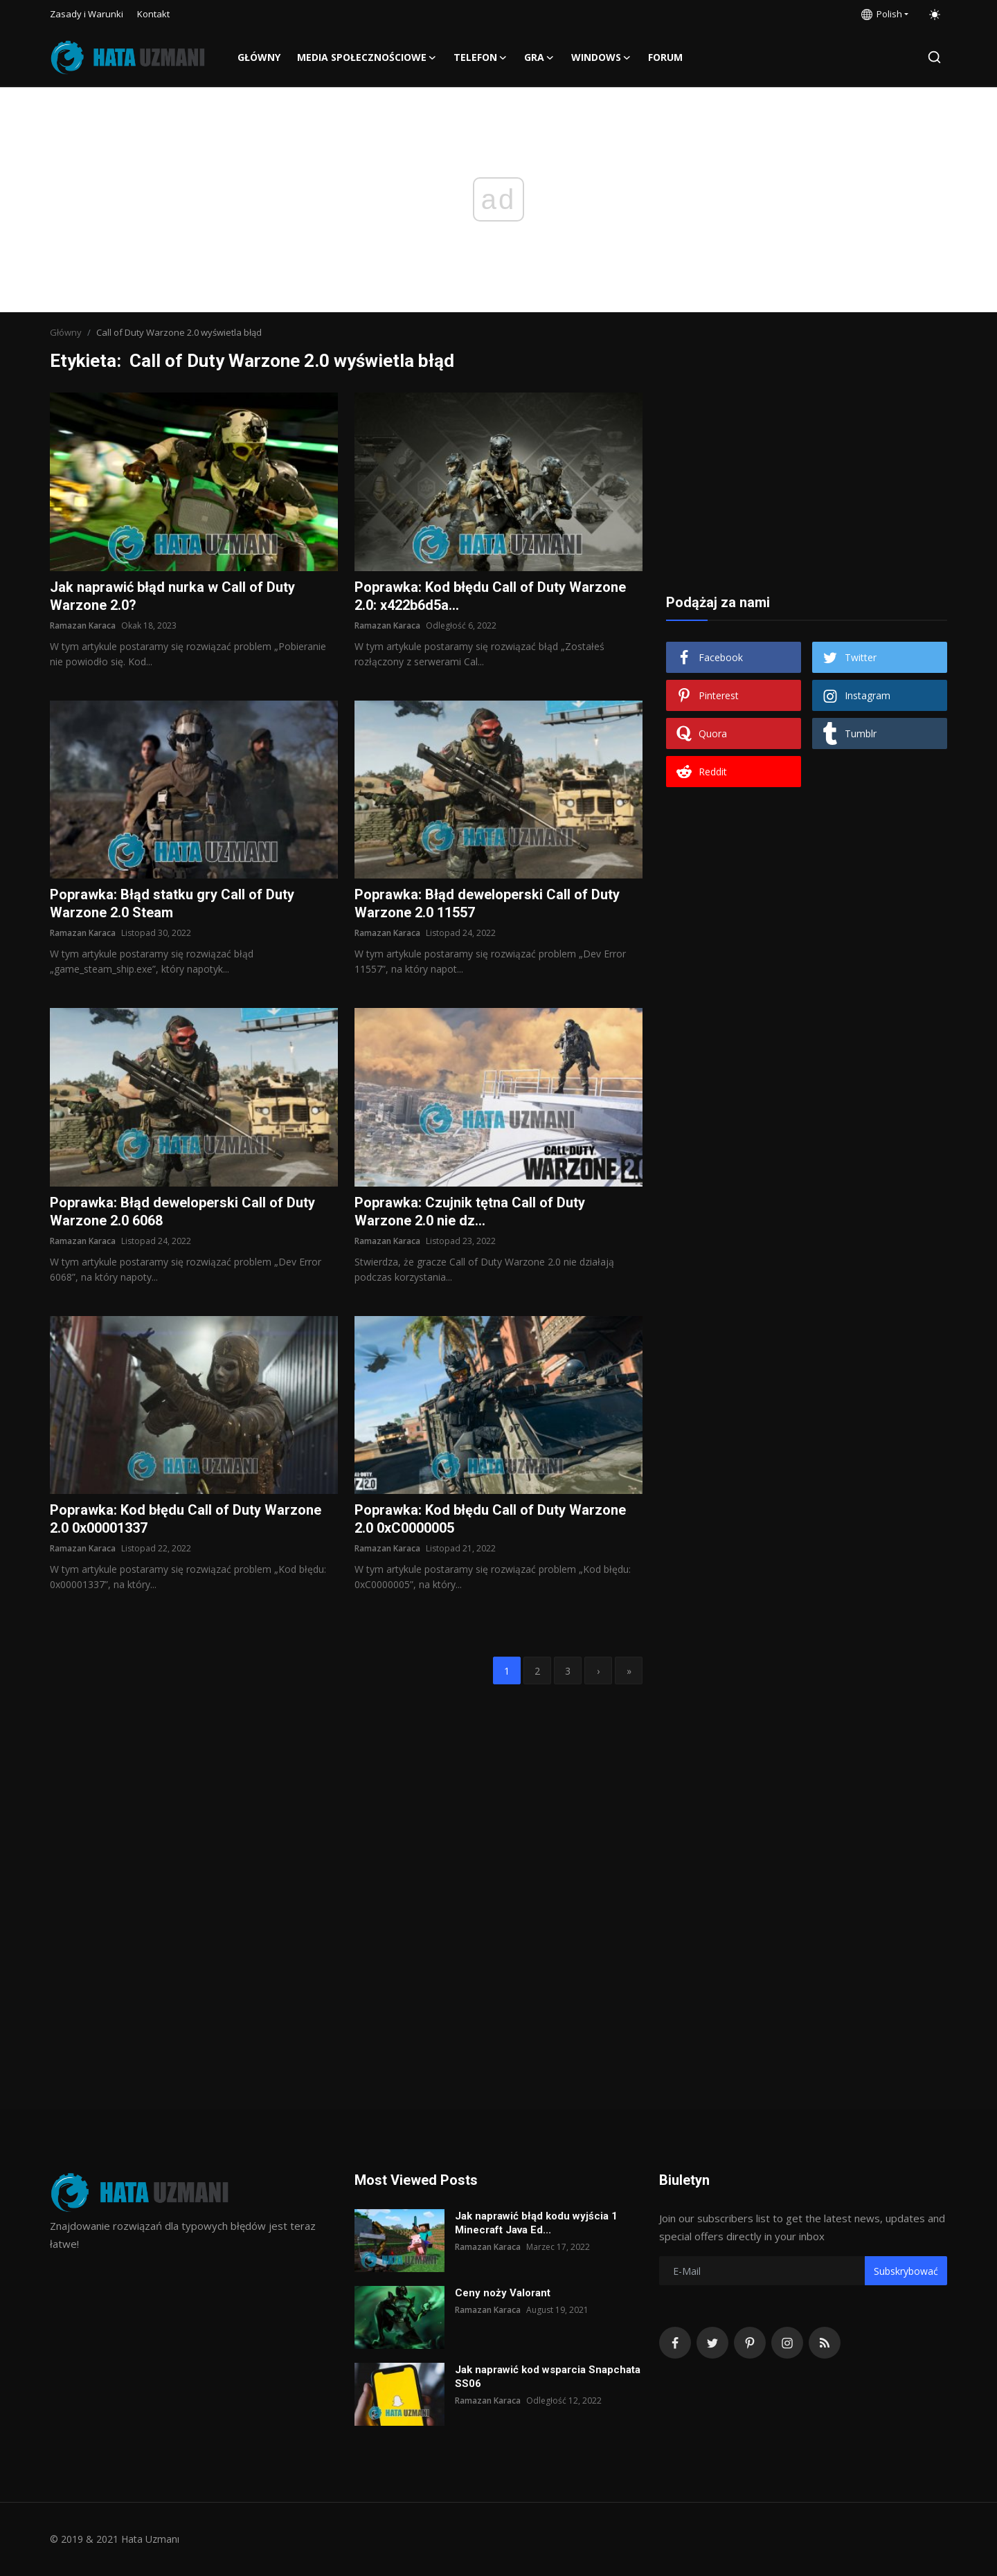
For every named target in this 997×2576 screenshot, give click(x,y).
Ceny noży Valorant (502, 2293)
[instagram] (787, 2343)
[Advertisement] (806, 479)
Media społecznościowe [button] (367, 57)
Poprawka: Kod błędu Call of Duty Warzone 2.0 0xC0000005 (490, 1519)
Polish (881, 14)
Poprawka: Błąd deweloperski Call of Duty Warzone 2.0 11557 (487, 903)
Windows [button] (601, 57)
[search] (934, 57)
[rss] (825, 2343)
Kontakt (153, 14)
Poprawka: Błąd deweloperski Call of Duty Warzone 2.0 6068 (182, 1211)
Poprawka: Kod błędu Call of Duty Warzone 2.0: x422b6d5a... (490, 596)
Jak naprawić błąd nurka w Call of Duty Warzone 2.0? (172, 596)
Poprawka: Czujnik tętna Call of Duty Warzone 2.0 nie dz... (469, 1211)
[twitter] (712, 2343)
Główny (258, 57)
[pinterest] (750, 2343)
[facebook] (675, 2343)
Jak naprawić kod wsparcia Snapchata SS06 (547, 2376)
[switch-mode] (934, 14)
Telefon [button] (480, 57)
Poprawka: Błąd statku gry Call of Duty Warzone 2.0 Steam (172, 903)
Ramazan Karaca (83, 625)
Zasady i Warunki (86, 14)
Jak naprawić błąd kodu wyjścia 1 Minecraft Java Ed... (536, 2223)
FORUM (665, 57)
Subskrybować (906, 2271)
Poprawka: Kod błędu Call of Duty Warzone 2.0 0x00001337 (185, 1519)
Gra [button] (539, 57)
